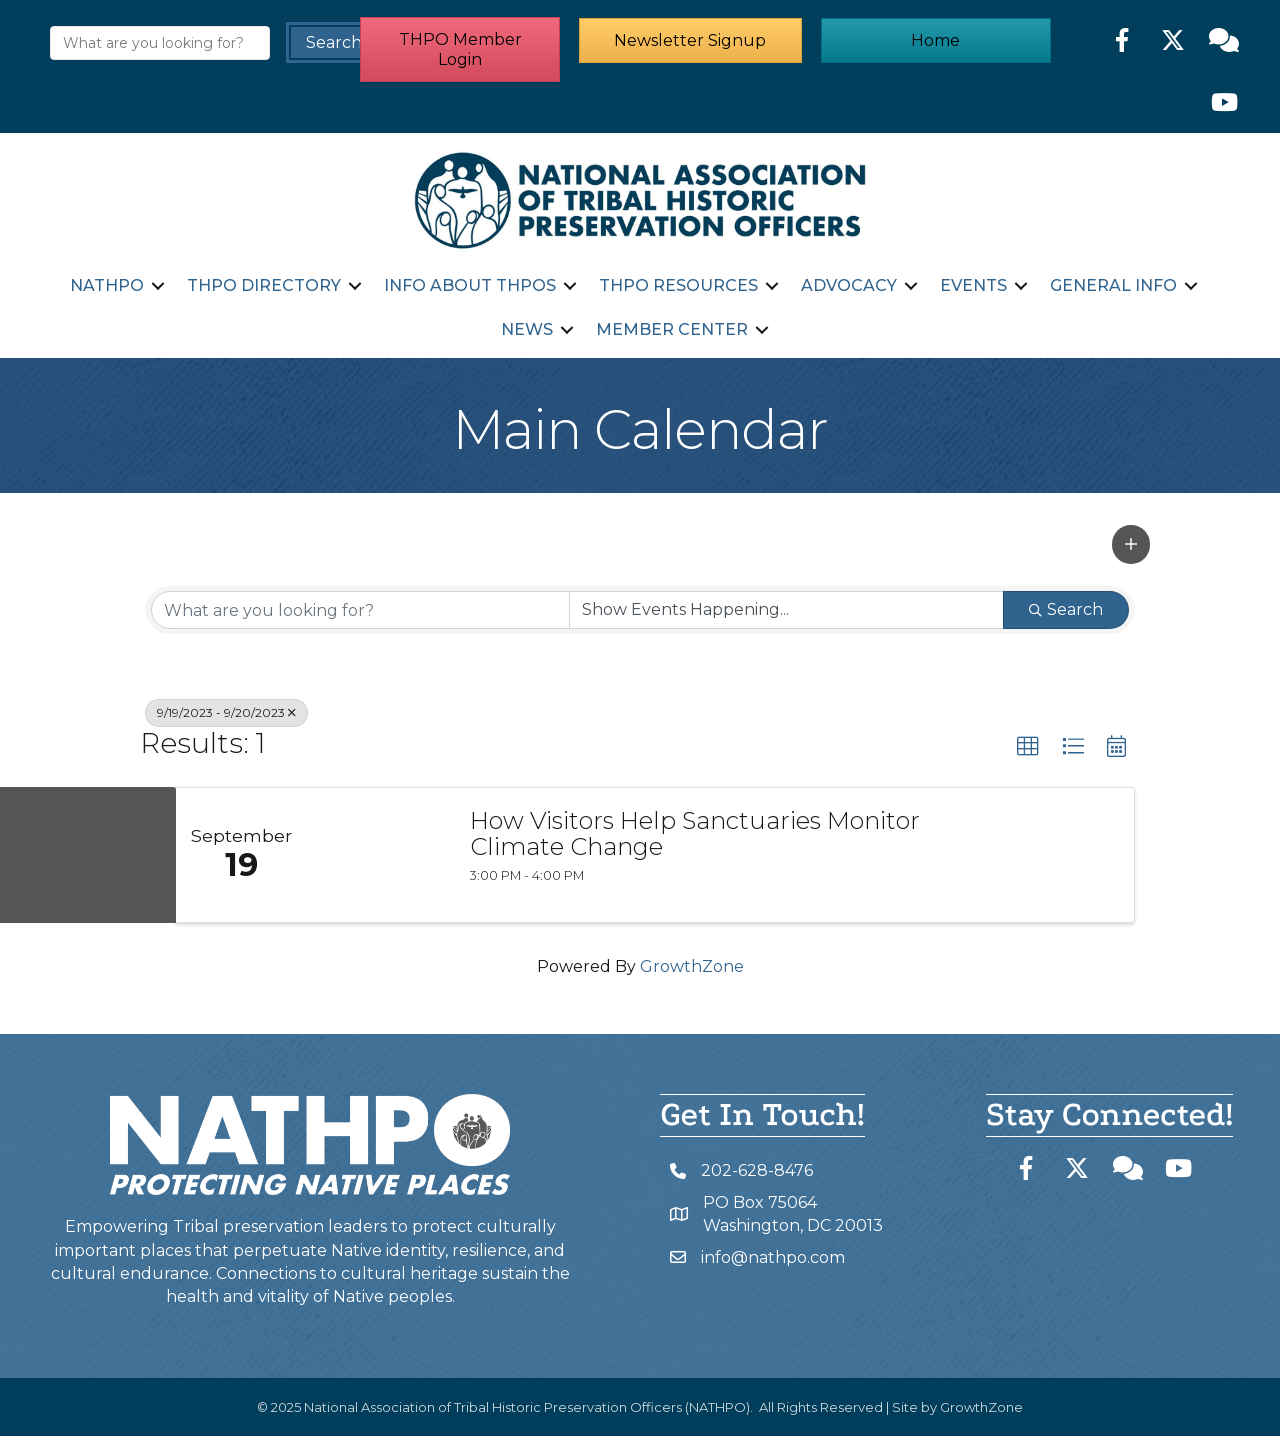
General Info (1113, 285)
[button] (460, 52)
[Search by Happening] (786, 609)
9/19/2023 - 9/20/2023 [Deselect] (226, 711)
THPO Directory (264, 285)
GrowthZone (692, 964)
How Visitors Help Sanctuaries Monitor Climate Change (695, 833)
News (526, 329)
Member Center (671, 329)
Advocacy (849, 285)
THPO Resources (678, 285)
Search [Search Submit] (1066, 608)
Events (973, 285)
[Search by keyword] (360, 609)
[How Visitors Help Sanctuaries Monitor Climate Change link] (378, 854)
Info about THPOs (470, 285)
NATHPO (107, 285)
